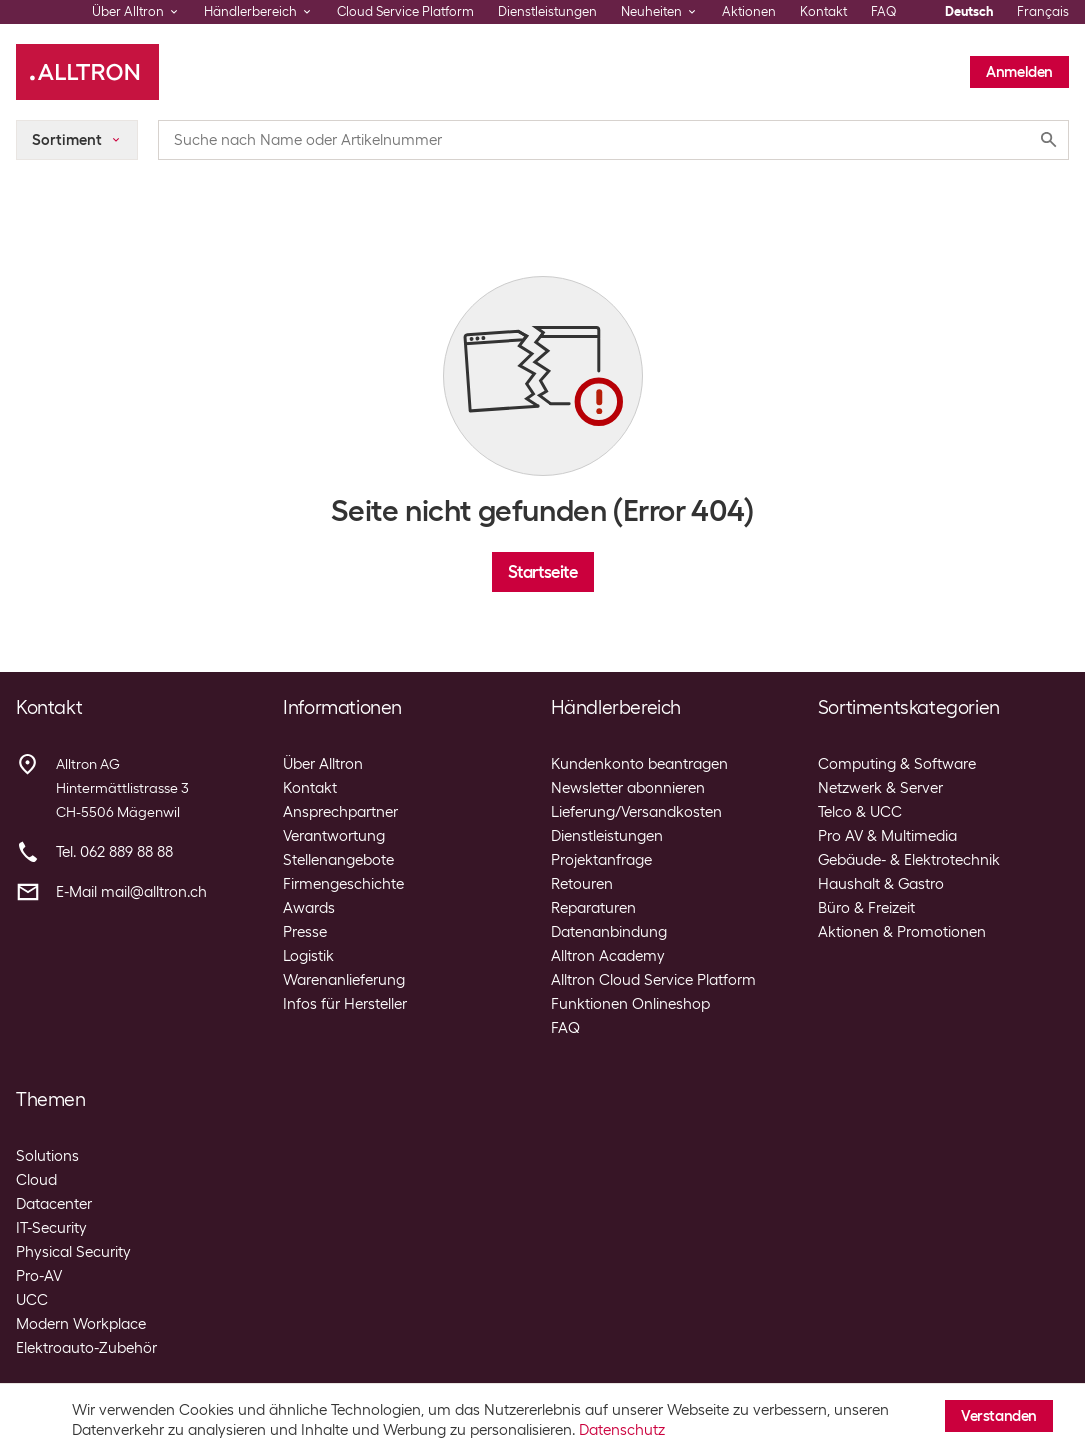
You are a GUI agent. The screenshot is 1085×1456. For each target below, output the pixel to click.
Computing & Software (897, 764)
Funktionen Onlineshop (630, 1004)
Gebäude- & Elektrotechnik (909, 860)
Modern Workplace (81, 1324)
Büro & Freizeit (866, 908)
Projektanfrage (601, 860)
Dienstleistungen (547, 11)
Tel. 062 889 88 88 (114, 852)
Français (1043, 11)
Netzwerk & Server (880, 788)
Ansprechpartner (340, 812)
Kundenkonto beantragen (639, 764)
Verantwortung (334, 836)
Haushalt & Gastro (881, 884)
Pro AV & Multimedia (887, 836)
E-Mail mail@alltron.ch (131, 892)
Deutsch (969, 11)
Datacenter (54, 1204)
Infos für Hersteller (345, 1004)
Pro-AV (39, 1276)
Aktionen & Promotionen (902, 932)
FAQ (884, 11)
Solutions (47, 1156)
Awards (309, 908)
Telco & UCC (860, 812)
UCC (32, 1300)
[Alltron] (87, 72)
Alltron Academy (608, 956)
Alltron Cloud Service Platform (653, 980)
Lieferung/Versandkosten (636, 812)
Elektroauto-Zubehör (86, 1348)
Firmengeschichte (343, 884)
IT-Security (51, 1228)
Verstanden (999, 1416)
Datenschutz (622, 1430)
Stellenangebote (338, 860)
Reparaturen (593, 908)
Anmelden (1019, 72)
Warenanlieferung (344, 980)
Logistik (308, 956)
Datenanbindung (609, 932)
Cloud (36, 1180)
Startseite (543, 572)
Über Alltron (323, 764)
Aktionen (749, 11)
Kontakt (823, 11)
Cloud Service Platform (405, 11)
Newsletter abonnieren (628, 788)
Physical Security (73, 1252)
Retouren (582, 884)
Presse (305, 932)
